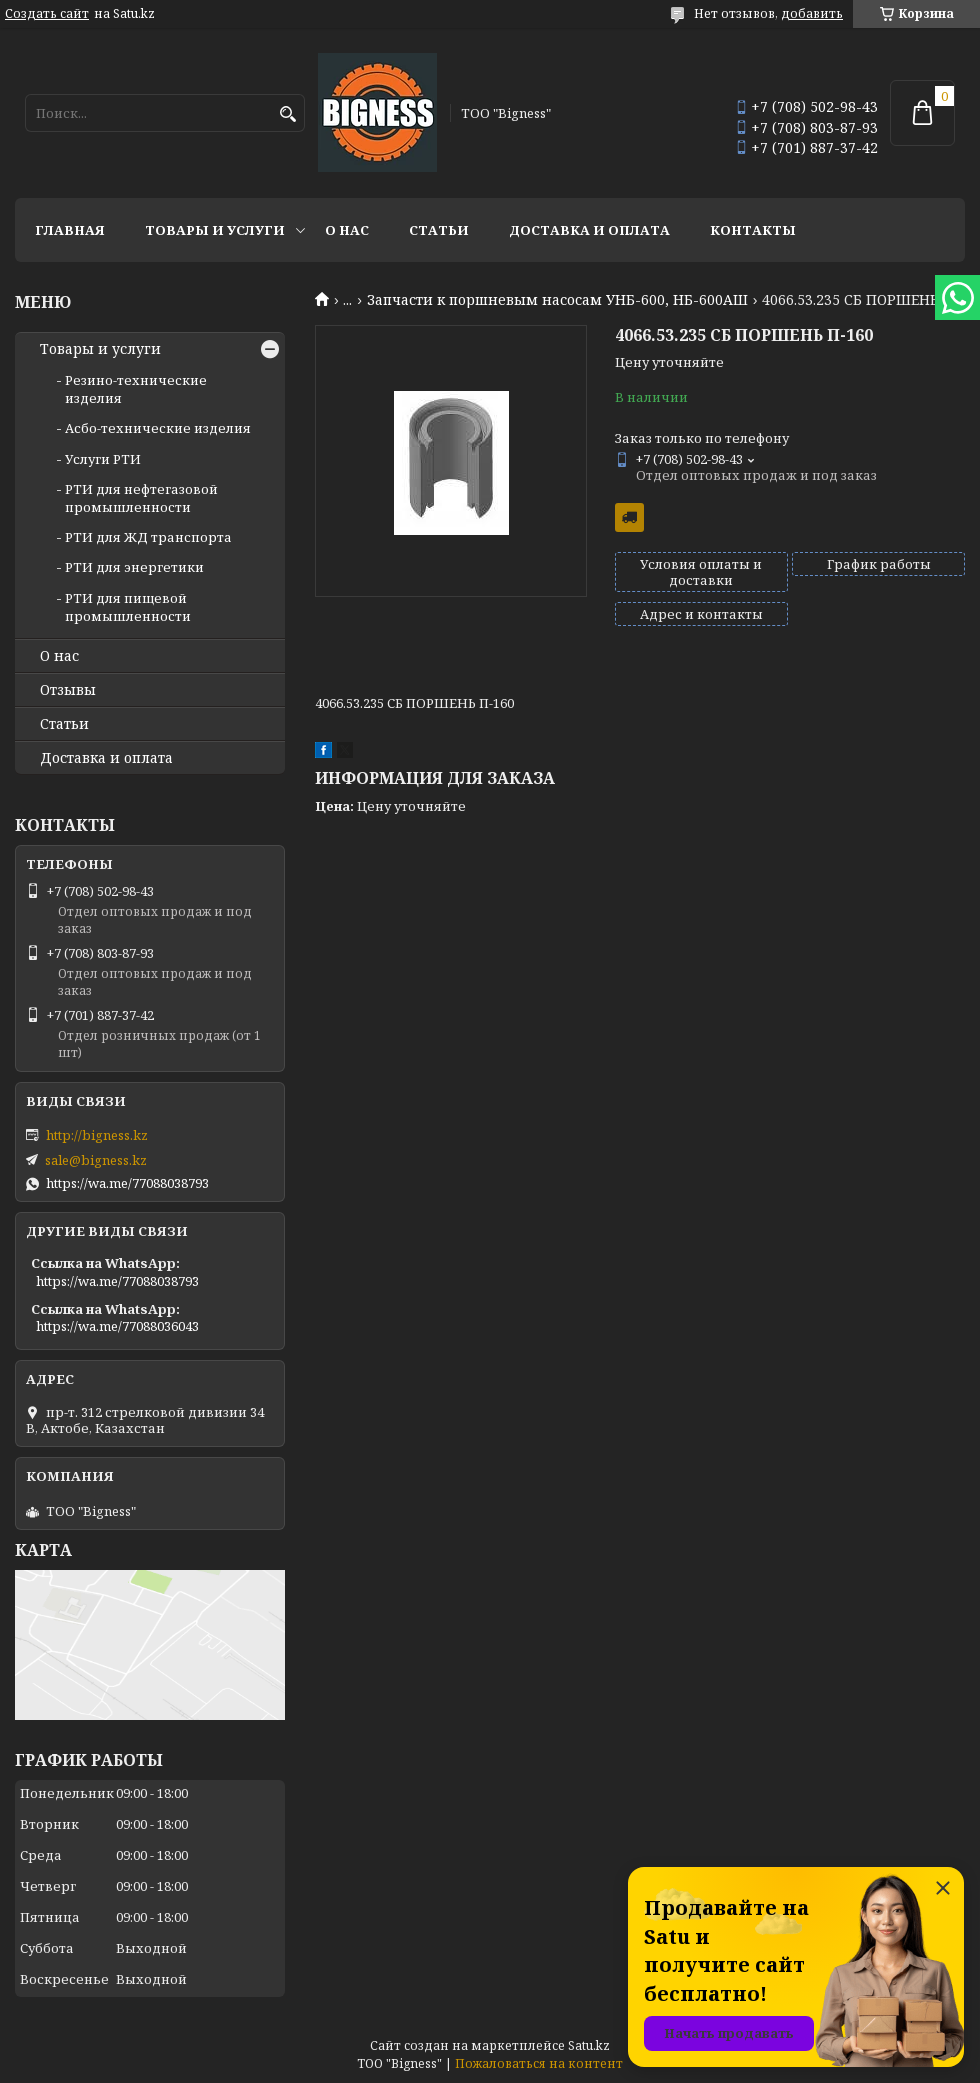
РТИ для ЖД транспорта (148, 537)
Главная (70, 230)
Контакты (753, 230)
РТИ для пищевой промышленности (128, 607)
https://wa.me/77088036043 (117, 1326)
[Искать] (287, 114)
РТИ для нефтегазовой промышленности (141, 498)
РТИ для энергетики (134, 567)
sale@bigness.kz (96, 1160)
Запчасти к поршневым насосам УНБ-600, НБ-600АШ (557, 300)
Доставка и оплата (589, 230)
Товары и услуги (215, 230)
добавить (812, 13)
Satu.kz (589, 2045)
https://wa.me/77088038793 (127, 1183)
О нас (347, 230)
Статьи (439, 230)
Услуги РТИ (103, 459)
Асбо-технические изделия (158, 428)
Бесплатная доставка (629, 517)
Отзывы (68, 690)
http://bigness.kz (97, 1135)
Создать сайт (47, 14)
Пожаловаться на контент (539, 2063)
